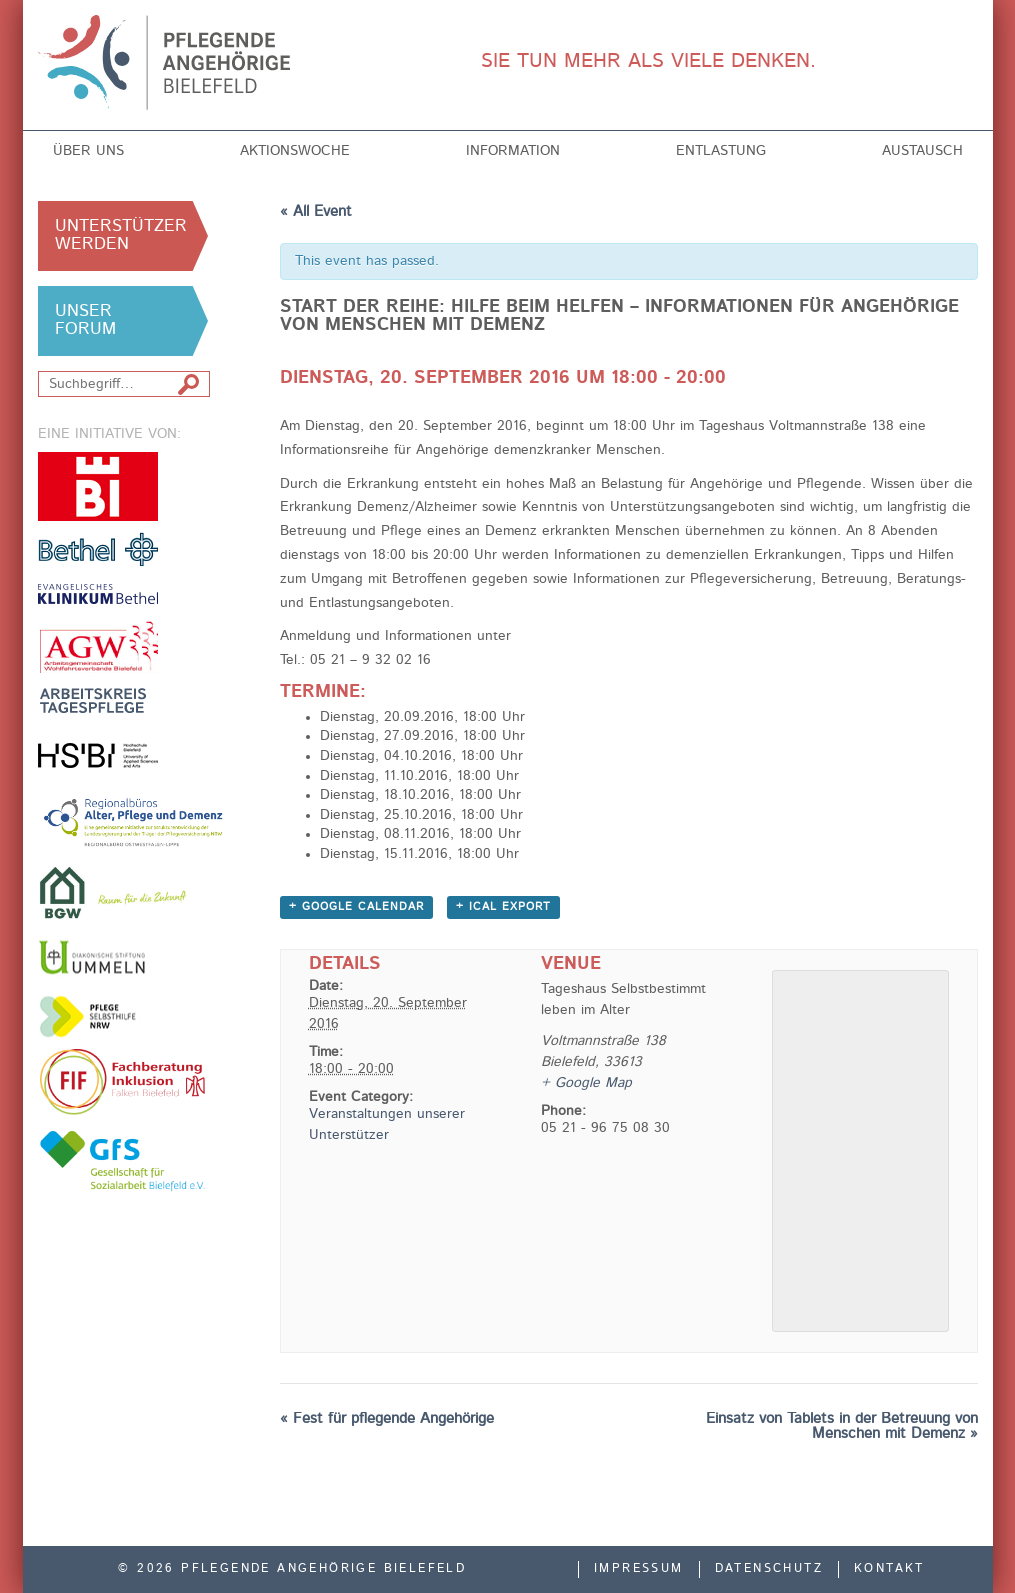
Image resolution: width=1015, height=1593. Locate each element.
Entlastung (721, 151)
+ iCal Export (503, 907)
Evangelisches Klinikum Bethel (98, 593)
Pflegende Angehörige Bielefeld (184, 62)
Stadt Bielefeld (98, 486)
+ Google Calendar (356, 907)
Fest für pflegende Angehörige (387, 1419)
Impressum (639, 1569)
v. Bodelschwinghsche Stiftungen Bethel (98, 548)
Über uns (88, 151)
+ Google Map (586, 1083)
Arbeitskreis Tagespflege (98, 700)
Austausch (922, 151)
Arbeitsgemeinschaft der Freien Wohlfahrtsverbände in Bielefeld (98, 647)
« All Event (316, 212)
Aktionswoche (295, 151)
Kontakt (889, 1569)
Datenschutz (769, 1569)
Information (513, 151)
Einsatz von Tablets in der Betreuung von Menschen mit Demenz (842, 1427)
